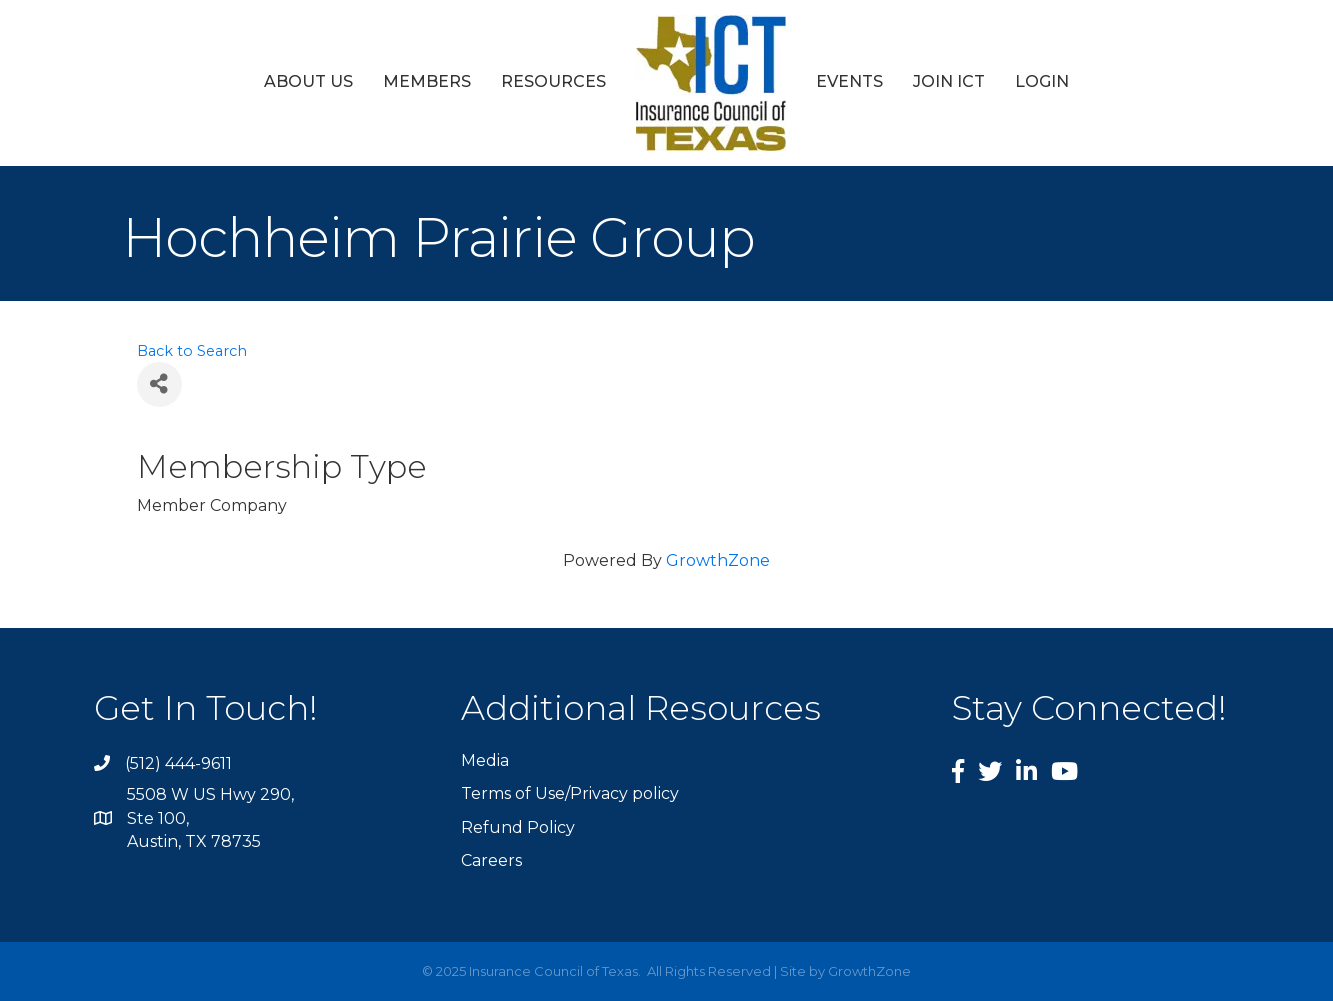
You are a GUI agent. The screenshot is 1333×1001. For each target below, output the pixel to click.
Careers (491, 860)
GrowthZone (718, 560)
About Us (308, 81)
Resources (553, 81)
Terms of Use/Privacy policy (570, 793)
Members (427, 81)
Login (1042, 81)
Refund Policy (518, 827)
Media (485, 760)
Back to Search (192, 351)
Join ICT (949, 81)
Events (849, 81)
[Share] (159, 384)
